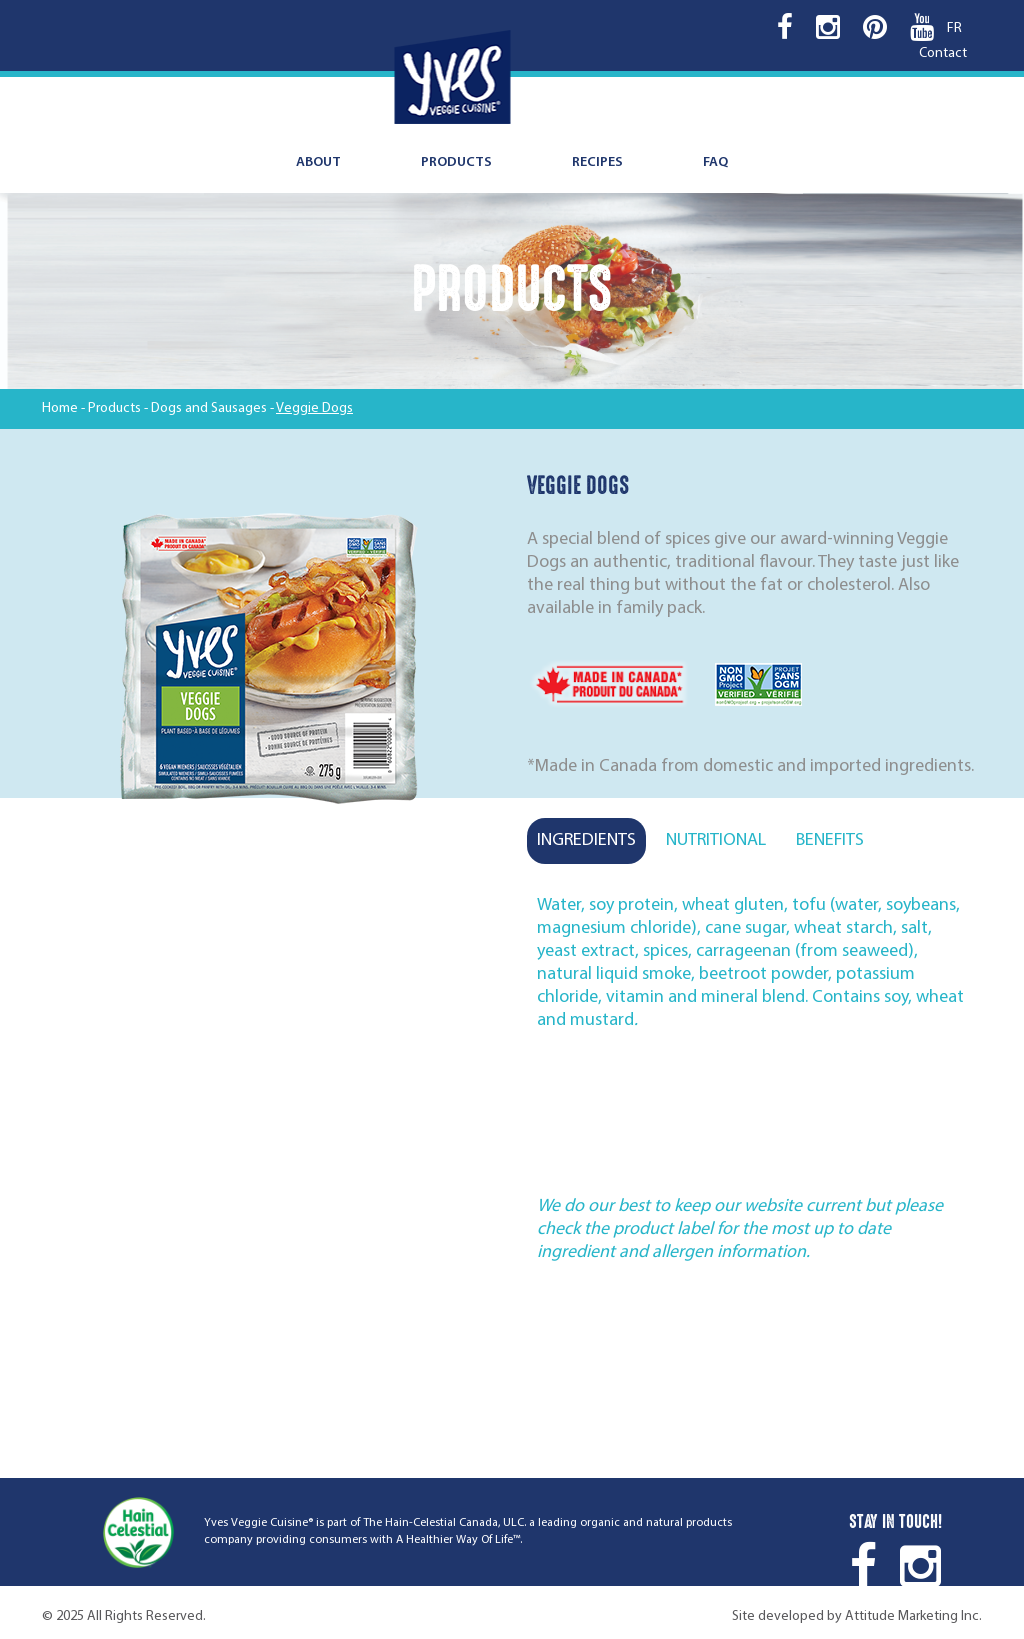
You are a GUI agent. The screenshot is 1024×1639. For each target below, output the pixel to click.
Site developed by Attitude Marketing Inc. (857, 1616)
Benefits (830, 840)
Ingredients (586, 840)
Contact (943, 53)
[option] (269, 663)
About (318, 162)
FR (954, 28)
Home (60, 408)
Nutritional (716, 840)
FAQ (715, 162)
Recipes (597, 162)
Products (456, 162)
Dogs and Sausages (209, 408)
